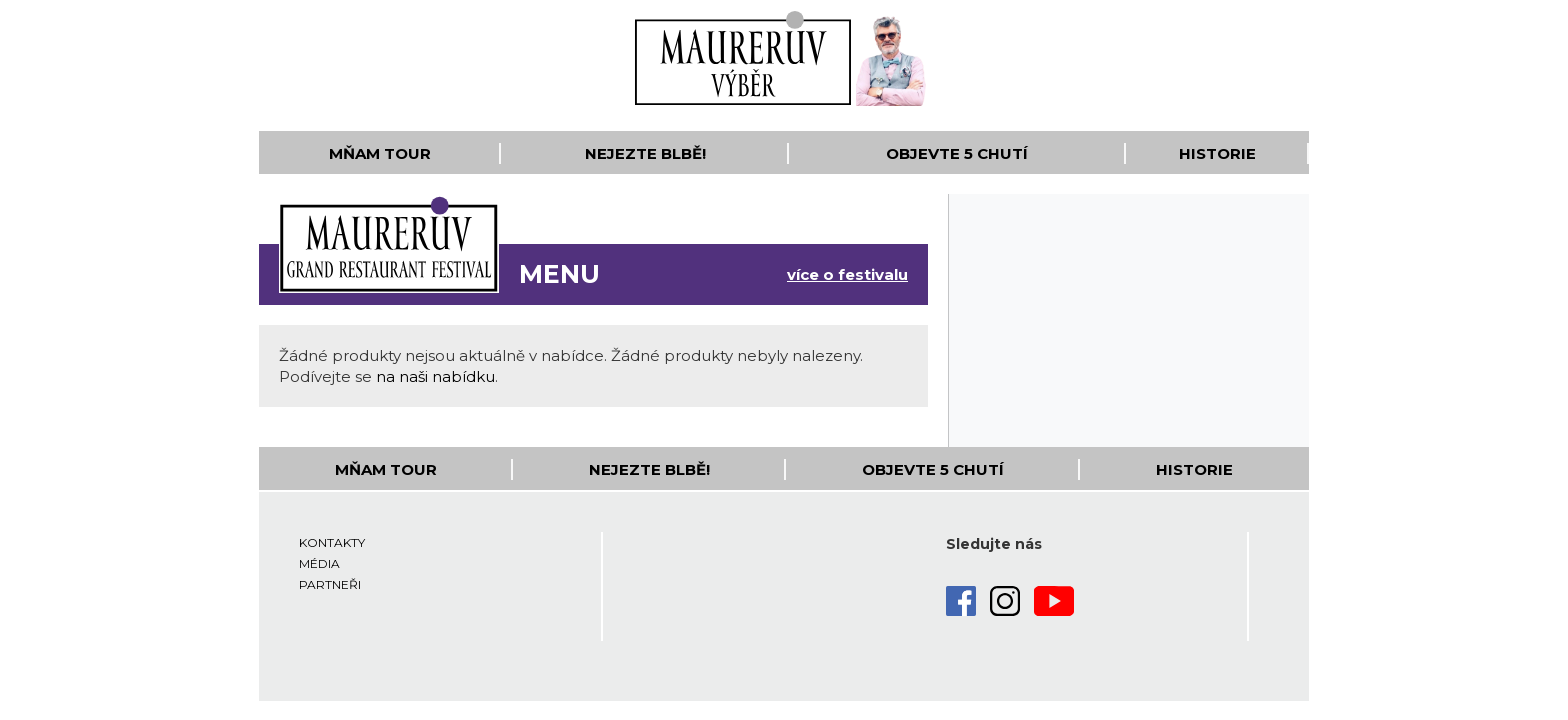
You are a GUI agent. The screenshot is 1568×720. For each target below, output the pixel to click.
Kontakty (332, 542)
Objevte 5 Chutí (957, 153)
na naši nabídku (435, 376)
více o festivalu (847, 274)
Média (319, 563)
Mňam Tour (380, 153)
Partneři (330, 584)
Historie (1217, 153)
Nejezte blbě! (645, 153)
